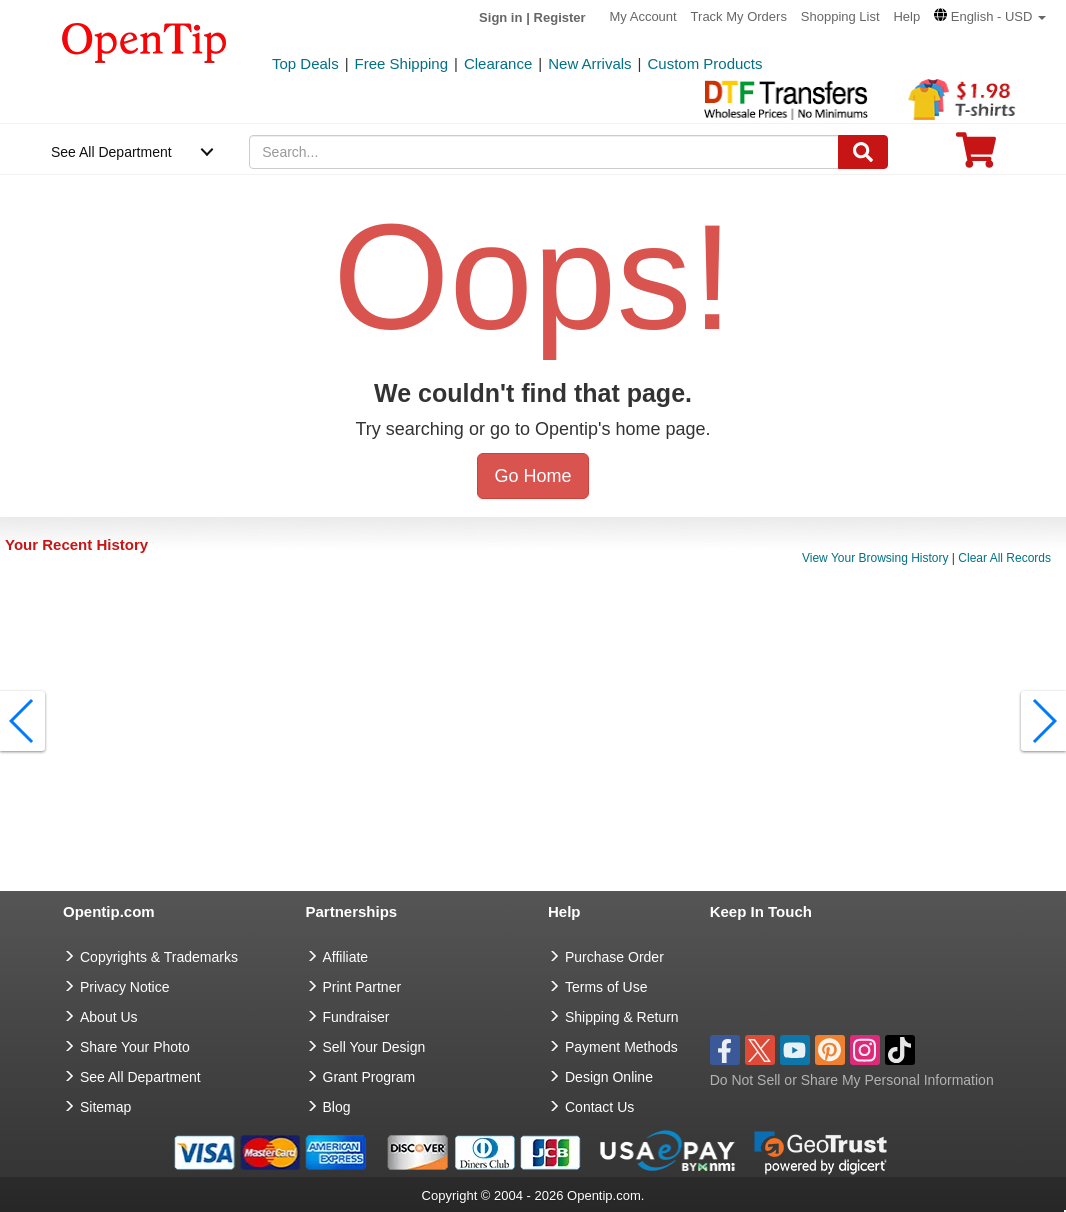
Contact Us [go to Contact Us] (599, 1107)
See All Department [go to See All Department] (140, 1077)
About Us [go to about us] (109, 1017)
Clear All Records (1004, 558)
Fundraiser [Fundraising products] (356, 1017)
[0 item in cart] (976, 156)
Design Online (609, 1077)
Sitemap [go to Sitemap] (105, 1107)
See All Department (111, 152)
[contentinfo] (144, 41)
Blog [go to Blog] (337, 1107)
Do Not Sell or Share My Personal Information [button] (852, 1080)
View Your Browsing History (875, 558)
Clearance (498, 63)
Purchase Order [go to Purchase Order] (614, 957)
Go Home (532, 476)
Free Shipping (401, 63)
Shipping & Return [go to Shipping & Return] (622, 1017)
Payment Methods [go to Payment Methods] (621, 1047)
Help (906, 16)
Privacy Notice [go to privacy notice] (124, 987)
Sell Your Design (374, 1047)
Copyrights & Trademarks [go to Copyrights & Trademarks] (159, 957)
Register (560, 17)
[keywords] (543, 152)
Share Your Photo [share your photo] (135, 1047)
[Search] (863, 152)
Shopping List (840, 16)
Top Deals (305, 63)
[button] (990, 16)
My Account (643, 16)
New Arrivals (589, 63)
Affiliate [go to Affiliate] (346, 957)
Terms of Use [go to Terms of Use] (606, 987)
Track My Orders (739, 16)
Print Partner (362, 987)
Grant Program (369, 1077)
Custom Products (704, 63)
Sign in (500, 17)
